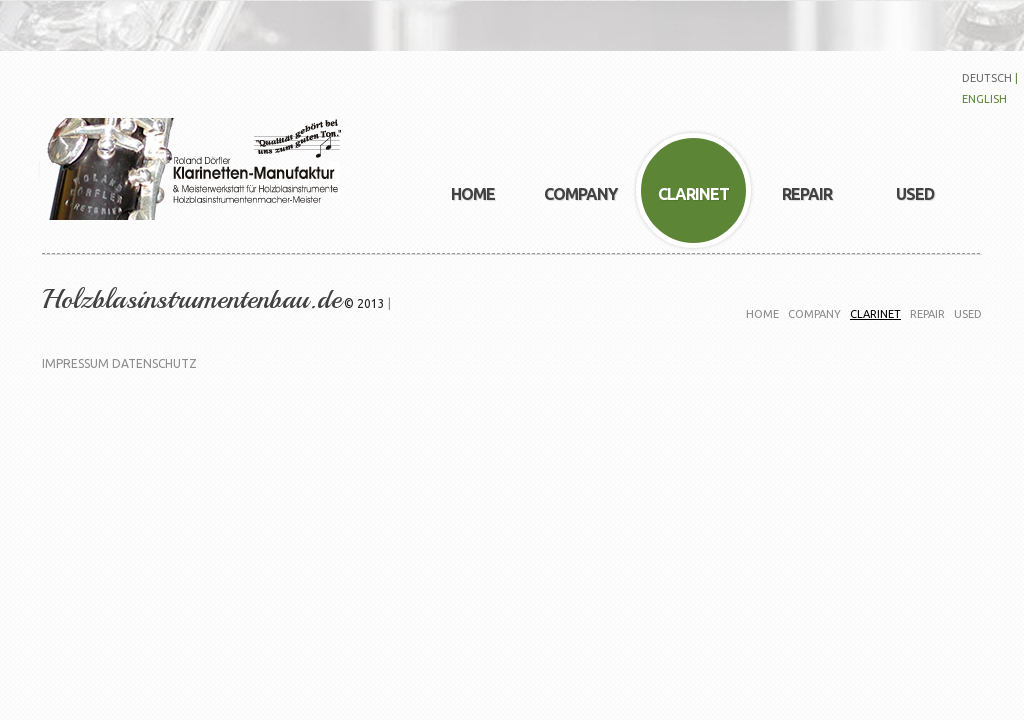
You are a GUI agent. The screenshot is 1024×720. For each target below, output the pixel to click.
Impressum (75, 363)
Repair (927, 314)
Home (762, 314)
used (968, 314)
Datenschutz (154, 363)
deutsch (987, 78)
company (814, 314)
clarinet (875, 314)
